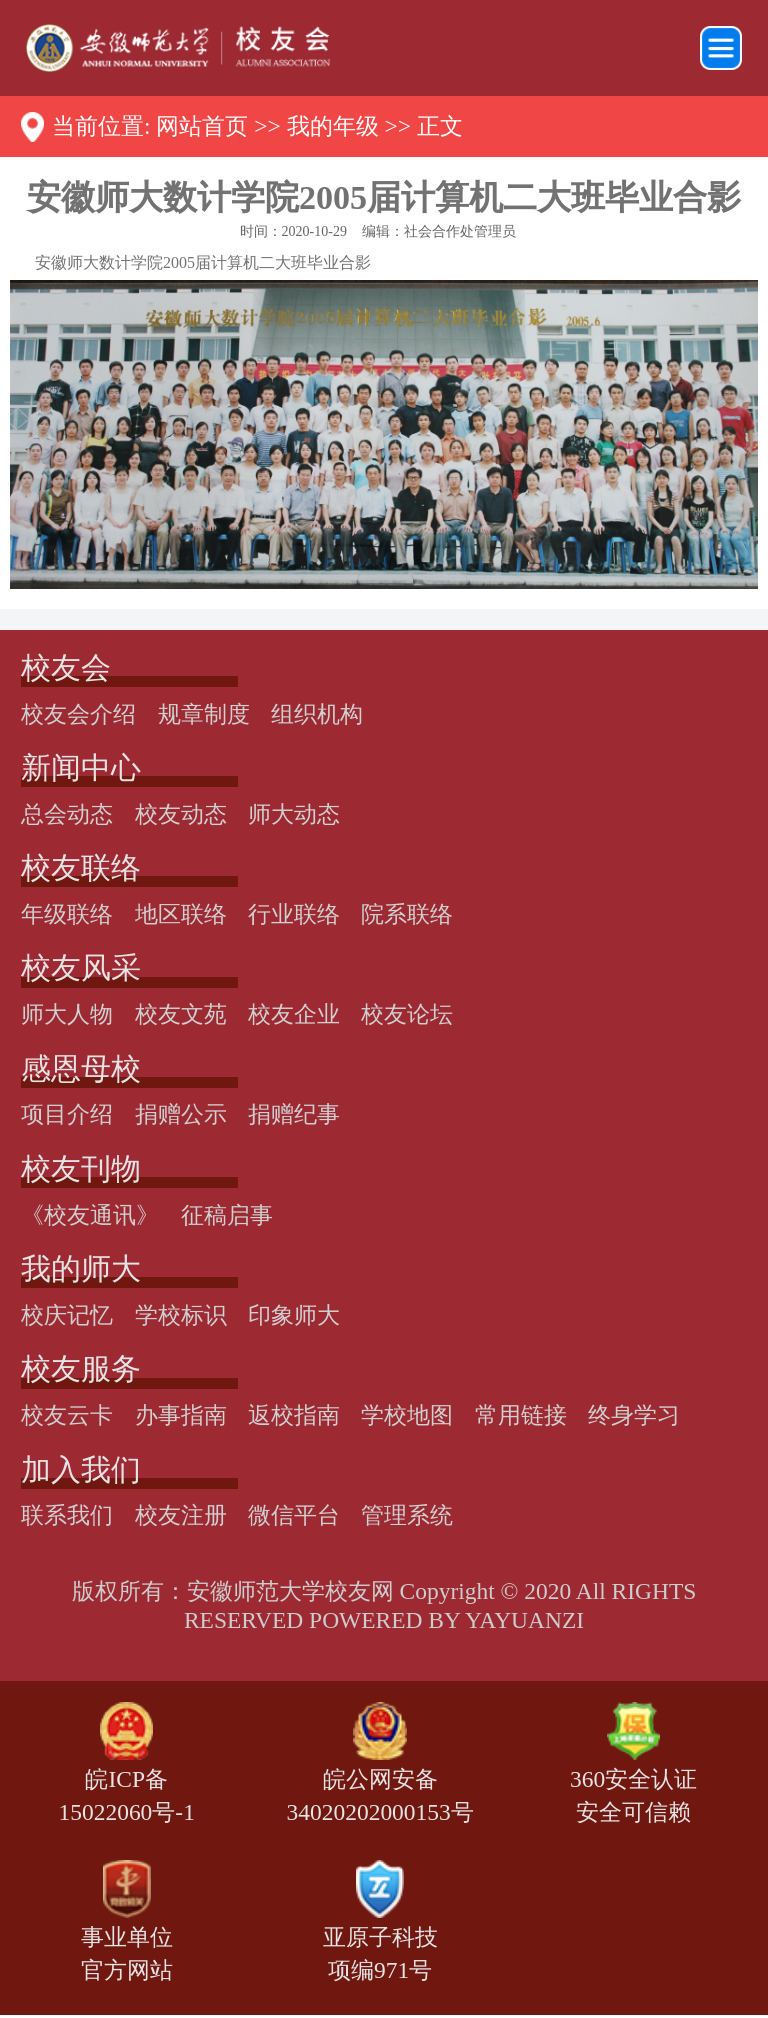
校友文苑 (181, 1014)
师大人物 (67, 1014)
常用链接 (521, 1415)
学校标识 (181, 1315)
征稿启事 (227, 1215)
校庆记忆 (67, 1315)
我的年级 (333, 126)
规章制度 (204, 714)
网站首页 (202, 126)
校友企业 (294, 1014)
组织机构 (317, 714)
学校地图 (407, 1415)
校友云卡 (67, 1415)
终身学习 (634, 1415)
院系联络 (407, 914)
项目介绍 (67, 1114)
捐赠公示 (181, 1114)
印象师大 (294, 1315)
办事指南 (181, 1415)
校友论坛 (407, 1014)
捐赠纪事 (294, 1114)
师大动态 (294, 814)
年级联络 (67, 914)
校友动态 (181, 814)
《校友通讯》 (90, 1215)
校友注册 (181, 1515)
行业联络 (294, 914)
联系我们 (67, 1515)
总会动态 (67, 814)
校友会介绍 (78, 714)
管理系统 (407, 1515)
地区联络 (181, 914)
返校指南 (294, 1415)
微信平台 (294, 1515)
